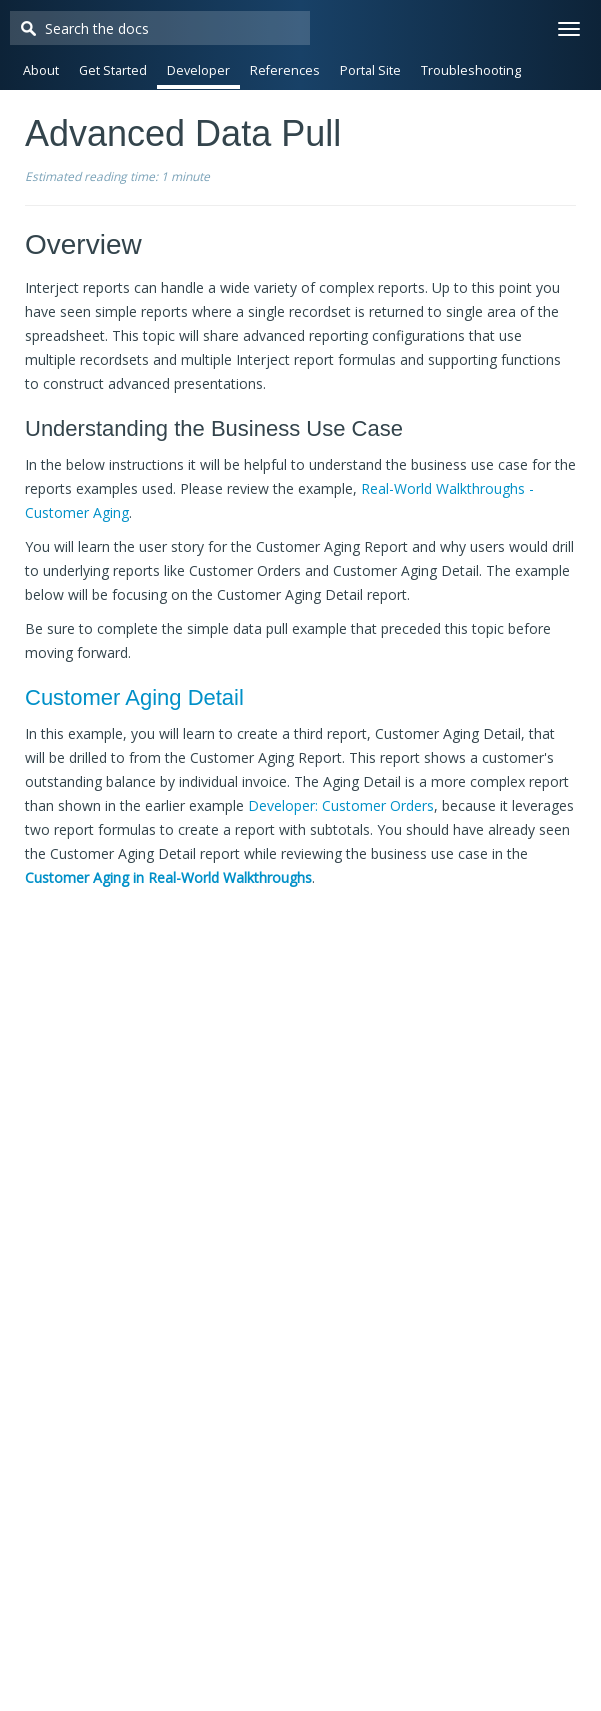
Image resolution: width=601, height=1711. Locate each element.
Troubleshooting (471, 70)
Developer (198, 70)
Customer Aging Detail (134, 697)
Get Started (113, 70)
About (41, 70)
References (285, 70)
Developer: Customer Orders (341, 805)
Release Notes (294, 110)
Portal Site (370, 70)
